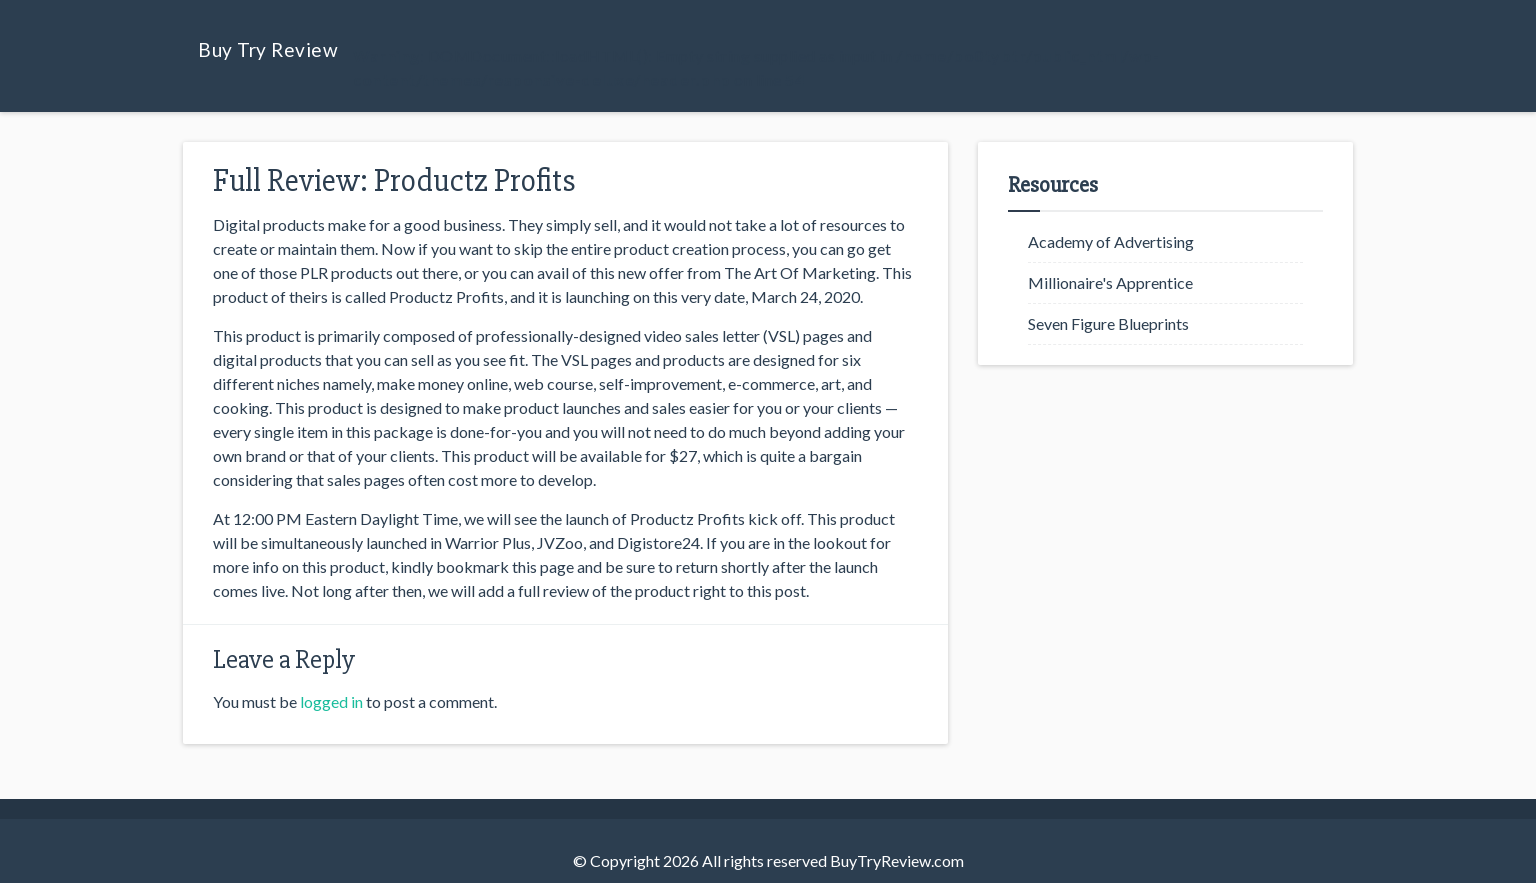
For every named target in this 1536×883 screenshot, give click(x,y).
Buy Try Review (268, 49)
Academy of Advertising (1111, 241)
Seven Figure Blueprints (1108, 323)
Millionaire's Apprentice (1110, 282)
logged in (331, 701)
